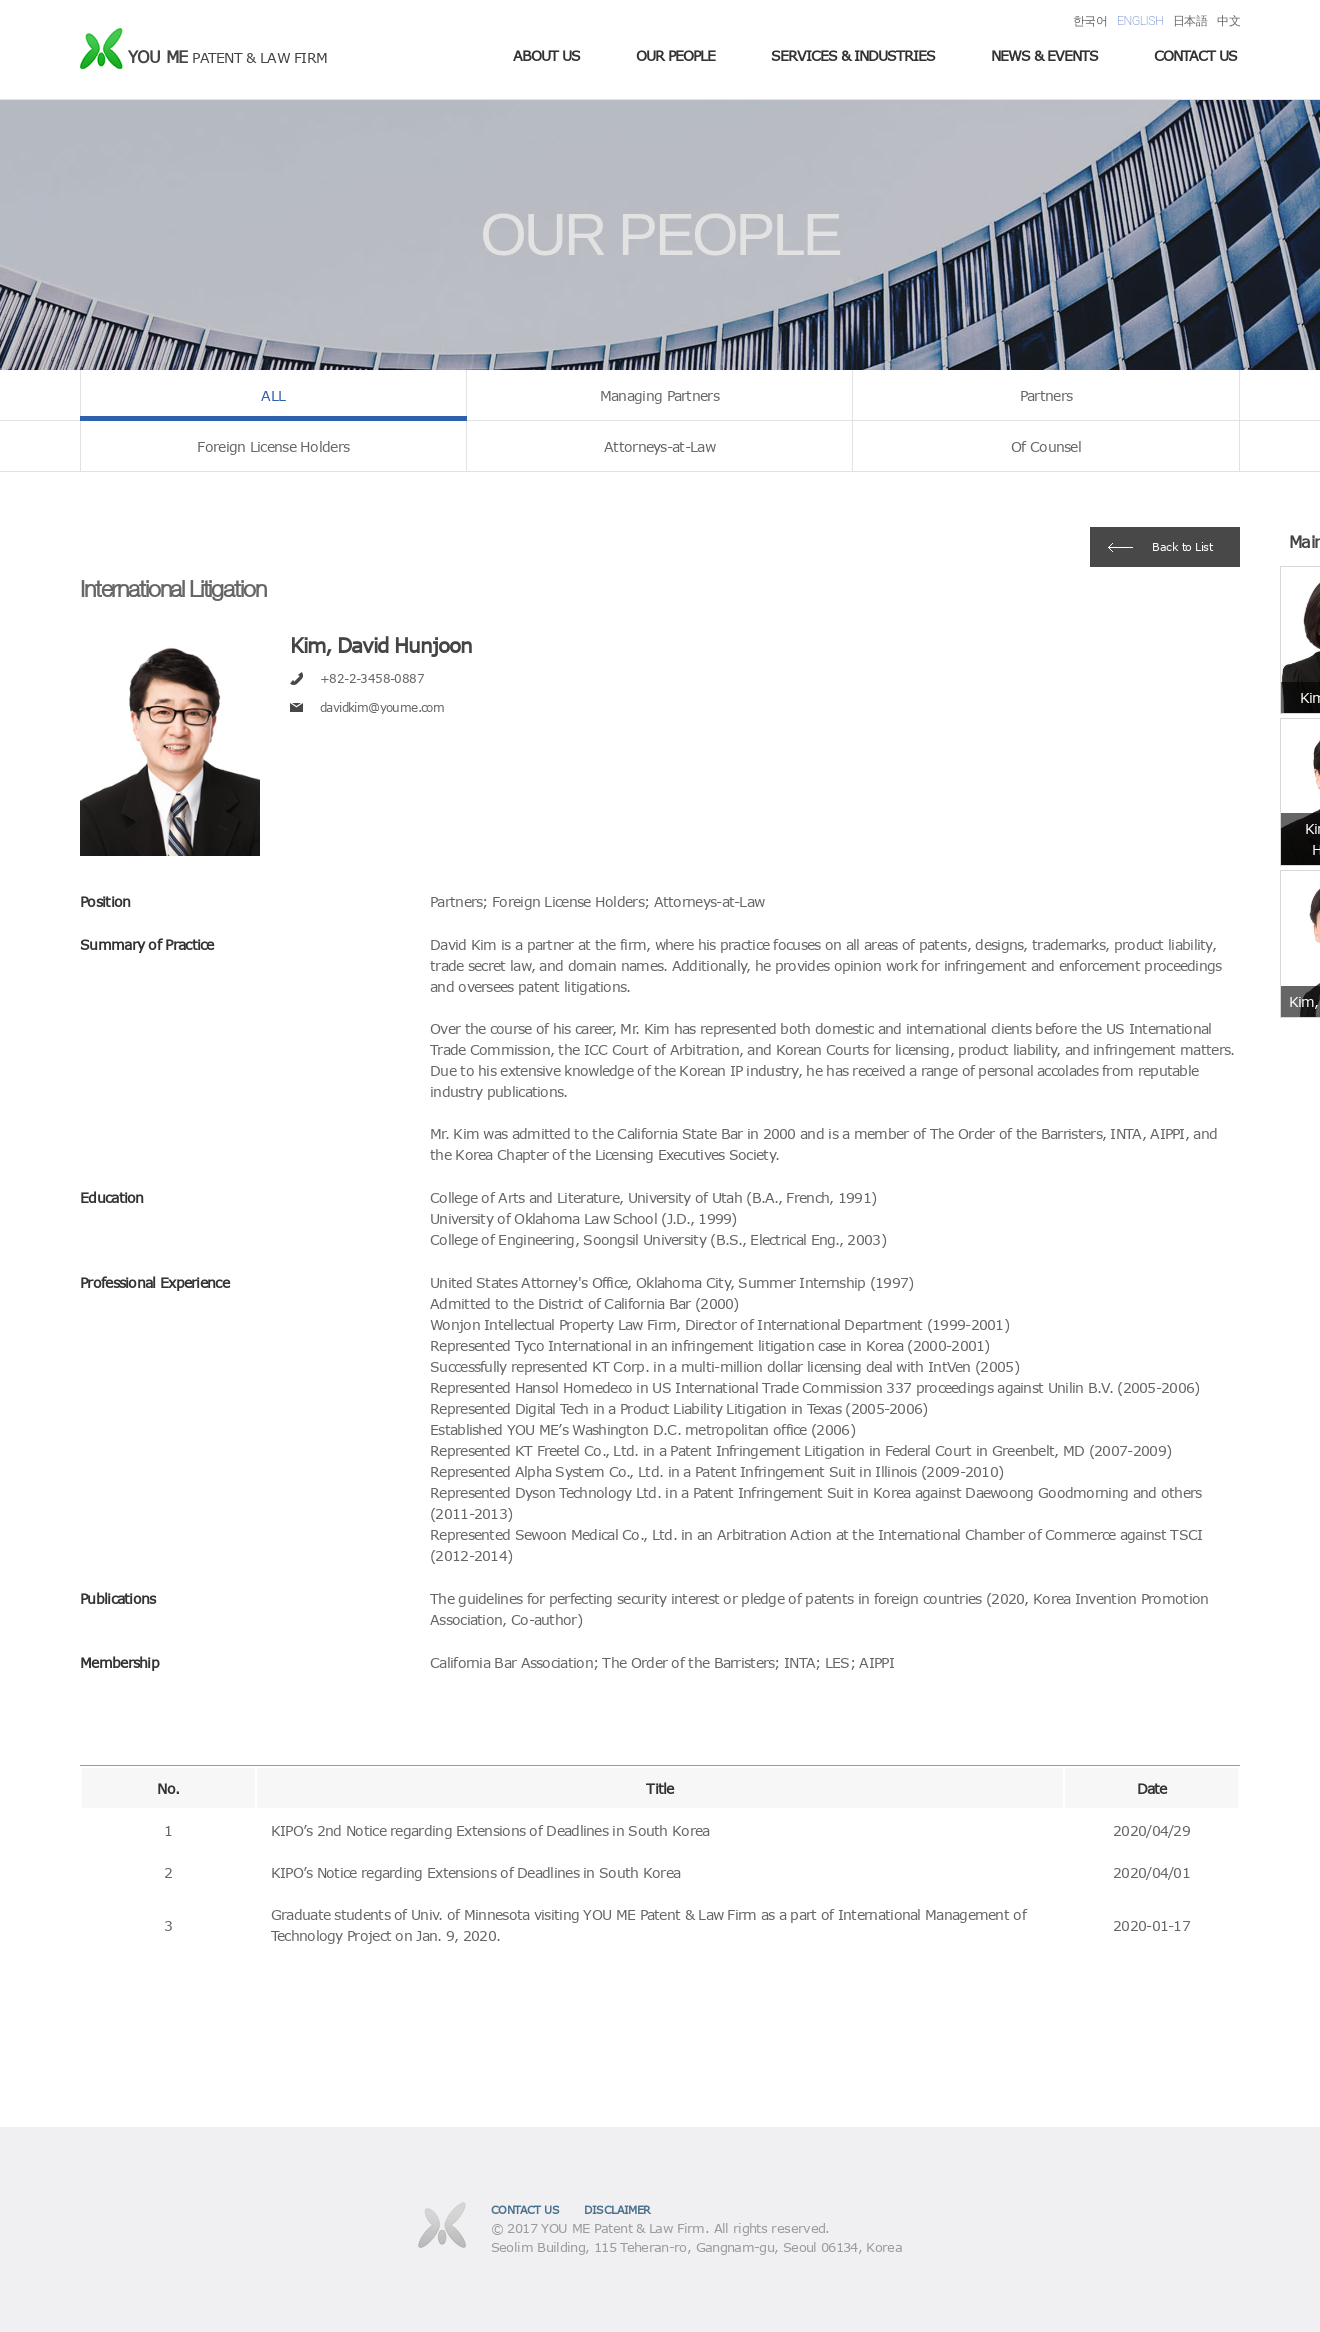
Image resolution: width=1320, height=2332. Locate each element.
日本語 (1190, 20)
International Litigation (172, 588)
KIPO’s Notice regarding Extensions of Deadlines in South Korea (476, 1872)
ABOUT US (546, 55)
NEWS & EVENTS (1044, 55)
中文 (1228, 20)
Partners (1046, 395)
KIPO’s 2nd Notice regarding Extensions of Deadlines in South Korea (490, 1830)
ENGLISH (1140, 20)
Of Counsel (1046, 446)
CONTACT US (1195, 55)
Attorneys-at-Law (659, 446)
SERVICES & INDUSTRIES (853, 55)
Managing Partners (659, 395)
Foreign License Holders (273, 446)
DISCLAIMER (617, 2209)
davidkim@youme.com (382, 707)
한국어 (1090, 20)
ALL (273, 395)
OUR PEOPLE (675, 55)
